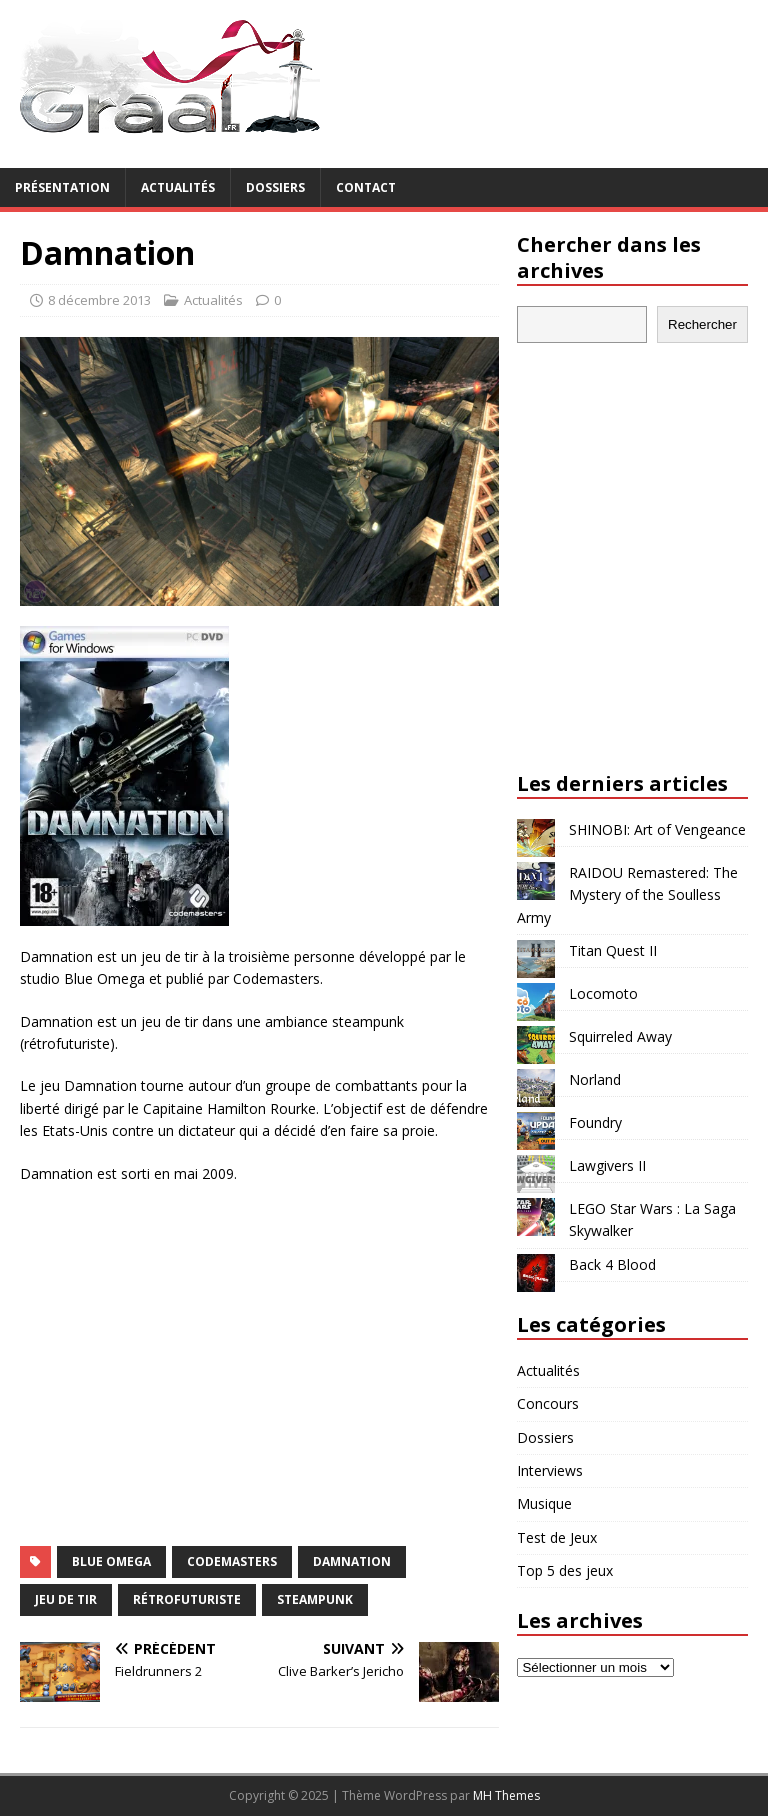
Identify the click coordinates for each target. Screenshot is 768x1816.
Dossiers (275, 187)
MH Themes (506, 1795)
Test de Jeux (557, 1537)
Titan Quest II (613, 950)
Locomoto (603, 993)
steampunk (315, 1599)
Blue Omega (111, 1561)
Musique (544, 1503)
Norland (595, 1079)
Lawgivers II (607, 1165)
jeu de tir (66, 1599)
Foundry (595, 1122)
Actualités (178, 187)
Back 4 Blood (612, 1264)
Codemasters (232, 1561)
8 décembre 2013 (99, 300)
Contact (366, 187)
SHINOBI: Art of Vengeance (657, 829)
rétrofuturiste (187, 1599)
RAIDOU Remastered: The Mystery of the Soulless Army (627, 895)
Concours (548, 1403)
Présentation (62, 187)
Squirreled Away (620, 1036)
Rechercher (702, 324)
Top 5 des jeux (565, 1570)
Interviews (550, 1470)
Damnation (352, 1561)
